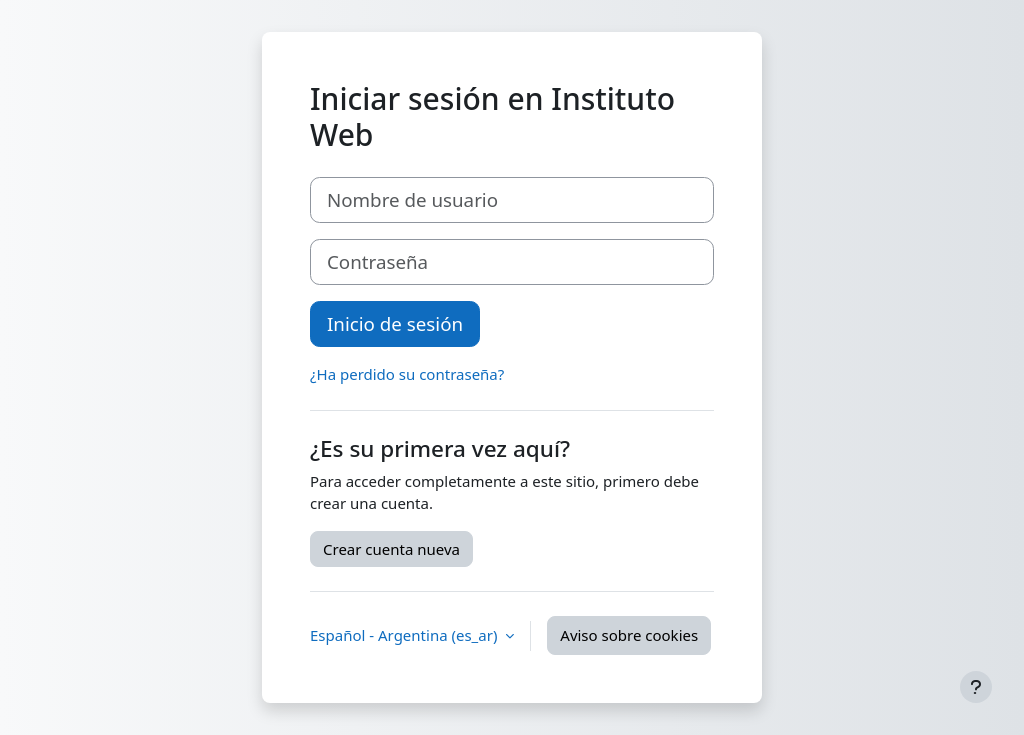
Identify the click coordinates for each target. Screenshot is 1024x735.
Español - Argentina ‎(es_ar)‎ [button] (405, 635)
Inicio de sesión (395, 323)
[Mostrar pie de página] (976, 687)
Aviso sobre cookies (629, 635)
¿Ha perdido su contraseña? (407, 374)
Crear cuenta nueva (391, 549)
